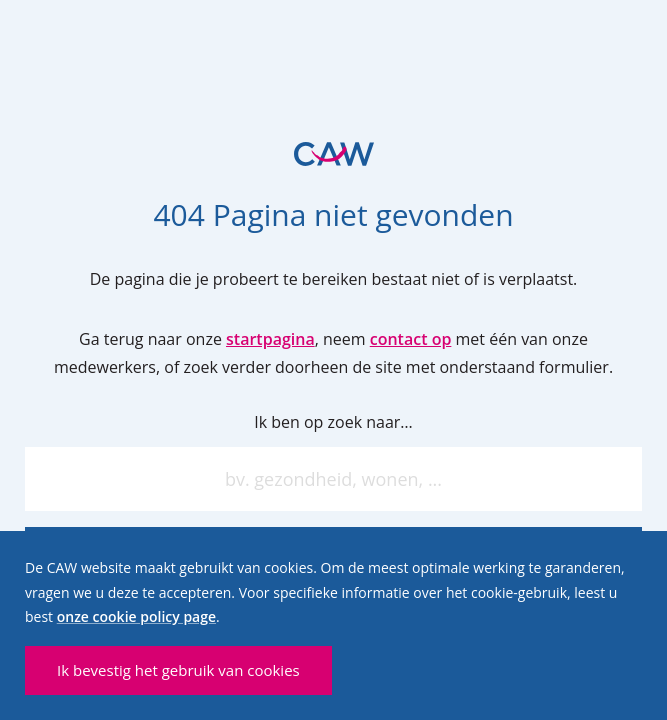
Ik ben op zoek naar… (333, 422)
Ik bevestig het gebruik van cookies (178, 670)
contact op (411, 339)
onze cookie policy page (136, 616)
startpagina (270, 339)
